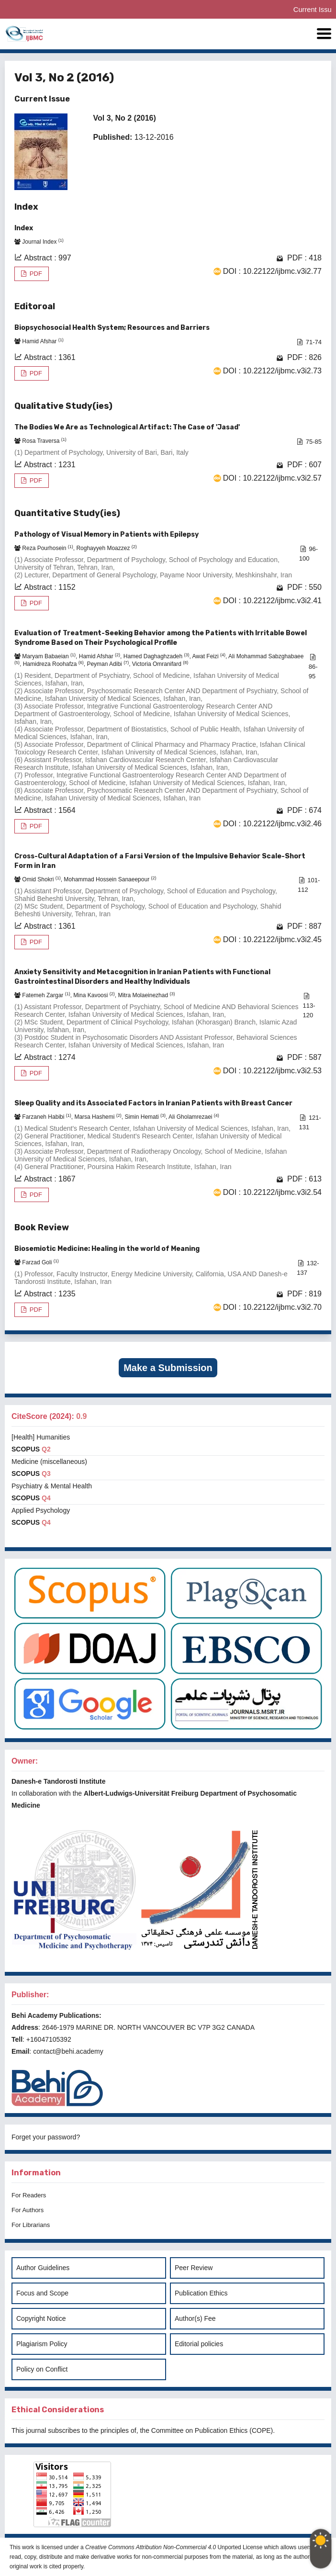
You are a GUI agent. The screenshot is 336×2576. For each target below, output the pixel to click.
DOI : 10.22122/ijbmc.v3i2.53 (272, 1071)
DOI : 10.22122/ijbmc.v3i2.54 (272, 1192)
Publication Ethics (201, 2293)
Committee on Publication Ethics (199, 2430)
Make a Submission (168, 1367)
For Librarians (30, 2224)
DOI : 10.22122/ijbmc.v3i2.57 (272, 478)
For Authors (27, 2210)
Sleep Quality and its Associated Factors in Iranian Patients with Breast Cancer (153, 1103)
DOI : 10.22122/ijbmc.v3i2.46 (272, 824)
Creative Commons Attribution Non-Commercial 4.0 (150, 2547)
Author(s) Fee (195, 2318)
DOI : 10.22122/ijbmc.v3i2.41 (272, 600)
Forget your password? (45, 2137)
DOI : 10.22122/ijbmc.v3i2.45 (272, 939)
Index (23, 228)
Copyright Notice (41, 2318)
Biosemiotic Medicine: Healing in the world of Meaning (107, 1249)
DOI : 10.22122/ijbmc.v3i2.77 (272, 271)
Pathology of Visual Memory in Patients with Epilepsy (106, 534)
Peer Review (194, 2268)
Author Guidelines (42, 2268)
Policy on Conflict (41, 2369)
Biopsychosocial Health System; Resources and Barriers (112, 328)
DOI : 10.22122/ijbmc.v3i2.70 (272, 1307)
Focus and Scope (42, 2293)
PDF (35, 273)
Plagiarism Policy (41, 2344)
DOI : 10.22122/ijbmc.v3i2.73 (272, 371)
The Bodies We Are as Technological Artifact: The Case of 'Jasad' (127, 427)
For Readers (28, 2195)
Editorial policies (199, 2344)
